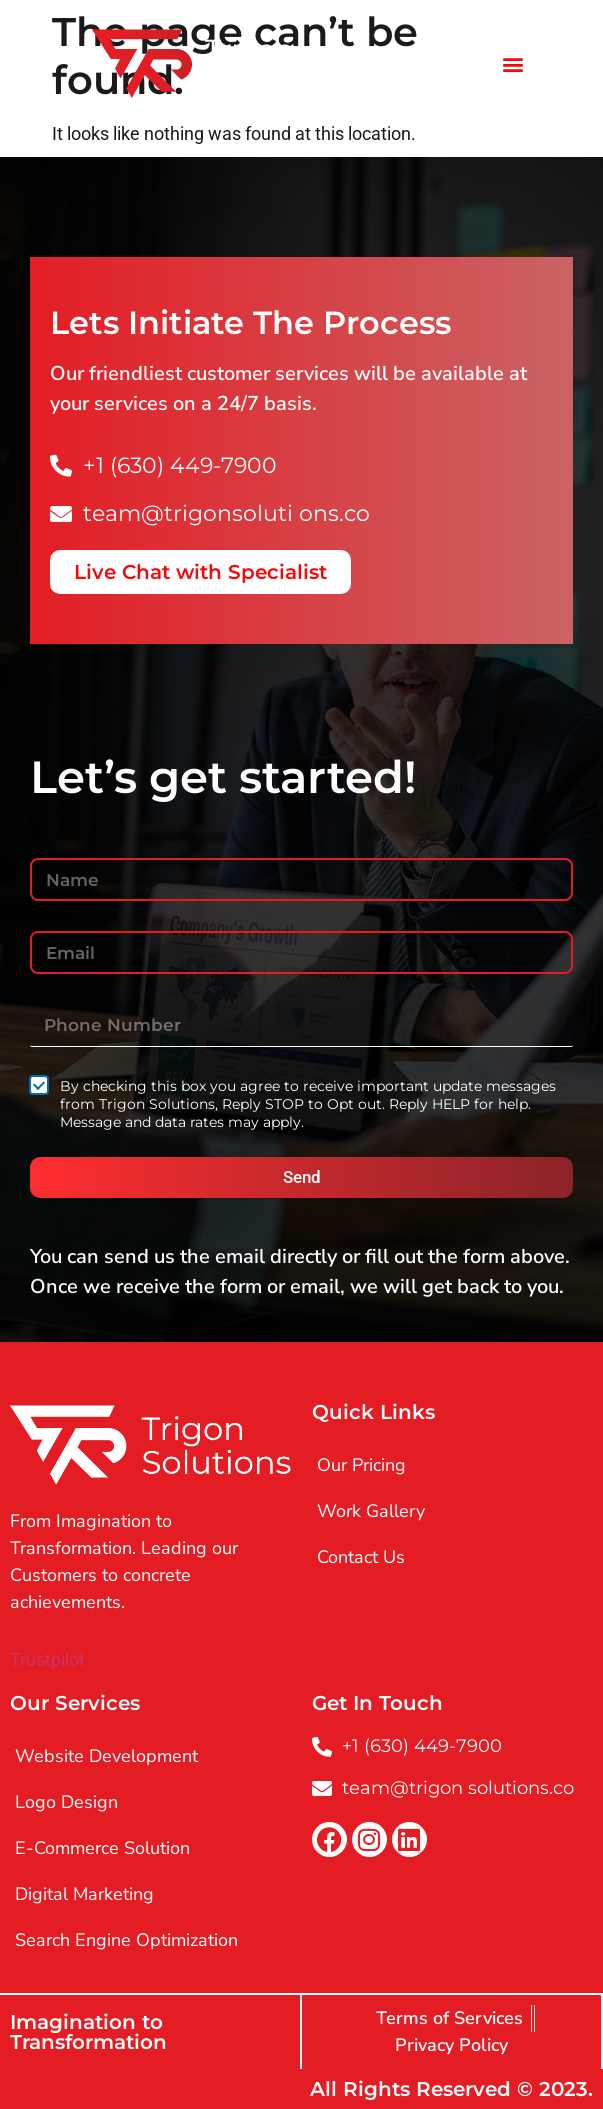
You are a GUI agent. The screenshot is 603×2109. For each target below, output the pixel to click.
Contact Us (361, 1557)
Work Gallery (371, 1511)
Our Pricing (361, 1465)
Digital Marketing (84, 1894)
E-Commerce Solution (102, 1848)
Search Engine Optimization (126, 1940)
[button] (512, 63)
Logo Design (66, 1802)
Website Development (106, 1756)
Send (302, 1177)
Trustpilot (47, 1659)
